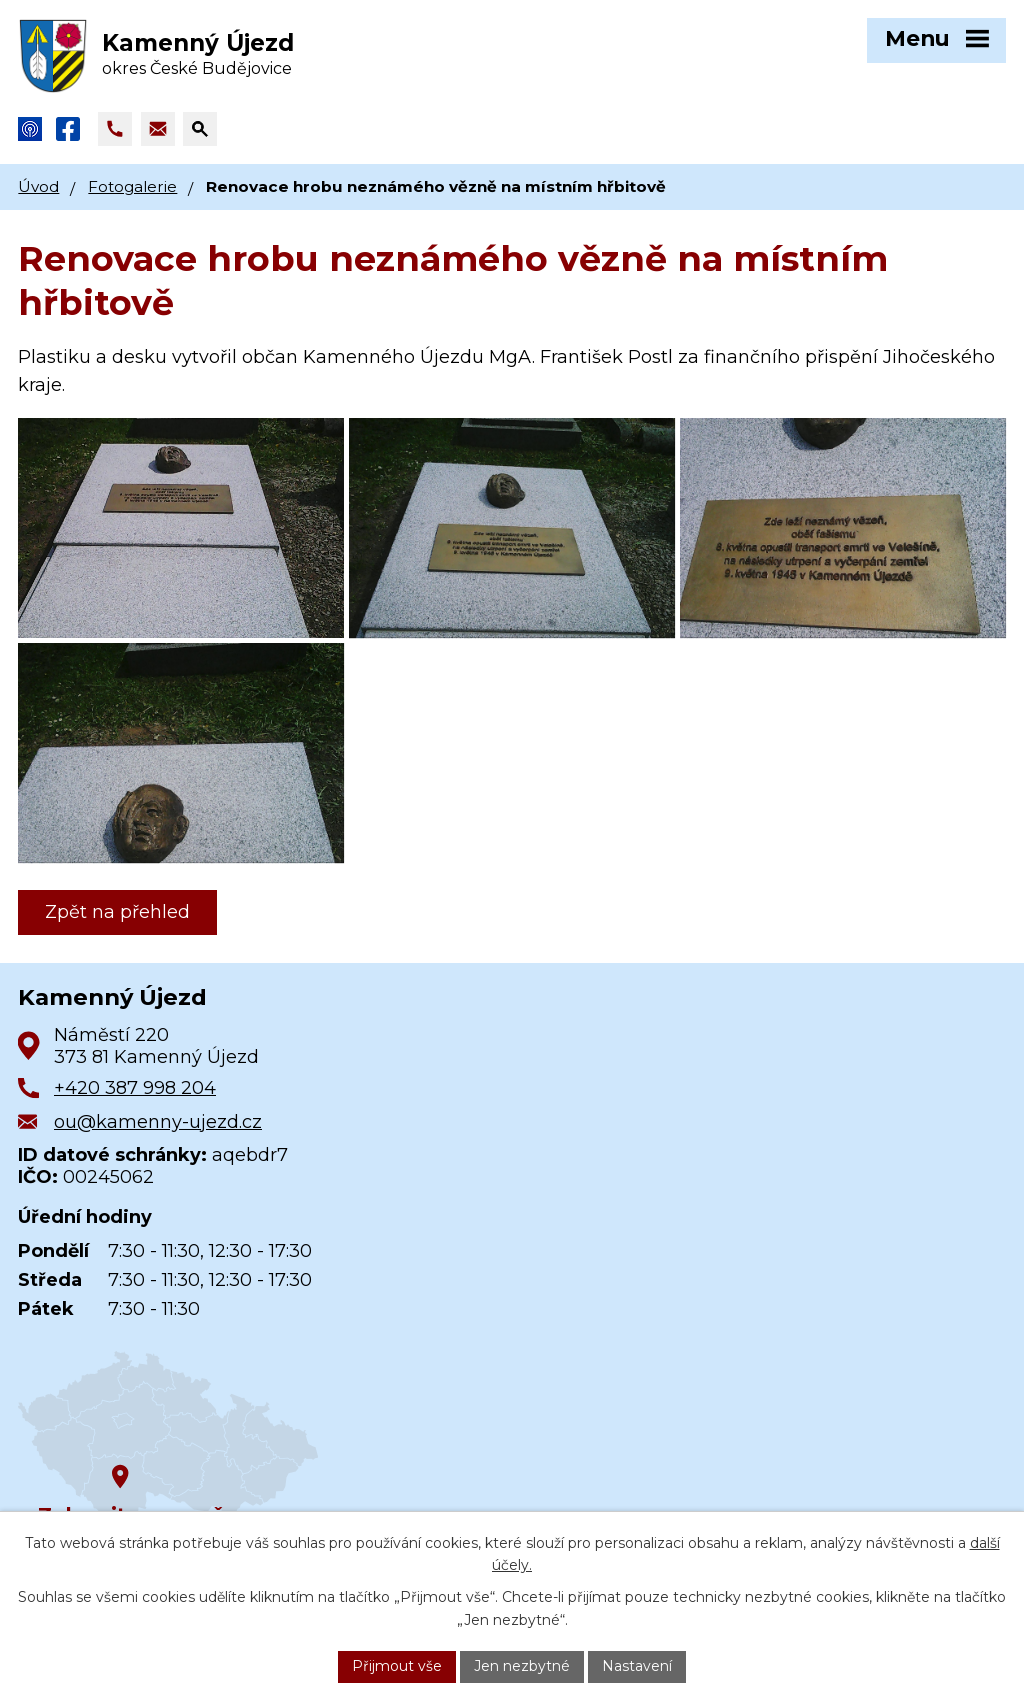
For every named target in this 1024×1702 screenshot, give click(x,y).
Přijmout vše (397, 1666)
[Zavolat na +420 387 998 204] (115, 129)
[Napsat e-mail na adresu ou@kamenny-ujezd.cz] (158, 129)
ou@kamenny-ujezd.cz (158, 1122)
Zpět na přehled (117, 912)
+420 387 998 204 (135, 1088)
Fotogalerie (132, 186)
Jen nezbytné (522, 1666)
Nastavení (637, 1666)
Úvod (38, 186)
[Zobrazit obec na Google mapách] (168, 1436)
